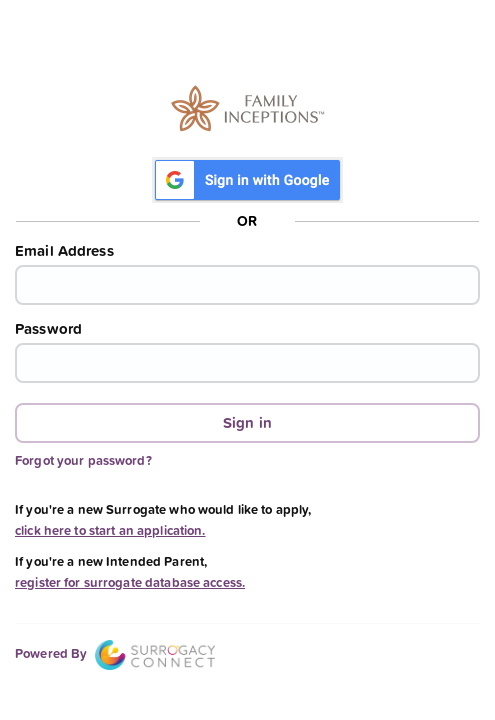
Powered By (115, 653)
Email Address (64, 251)
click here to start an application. (110, 530)
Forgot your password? (83, 460)
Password (48, 329)
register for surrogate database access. (130, 582)
